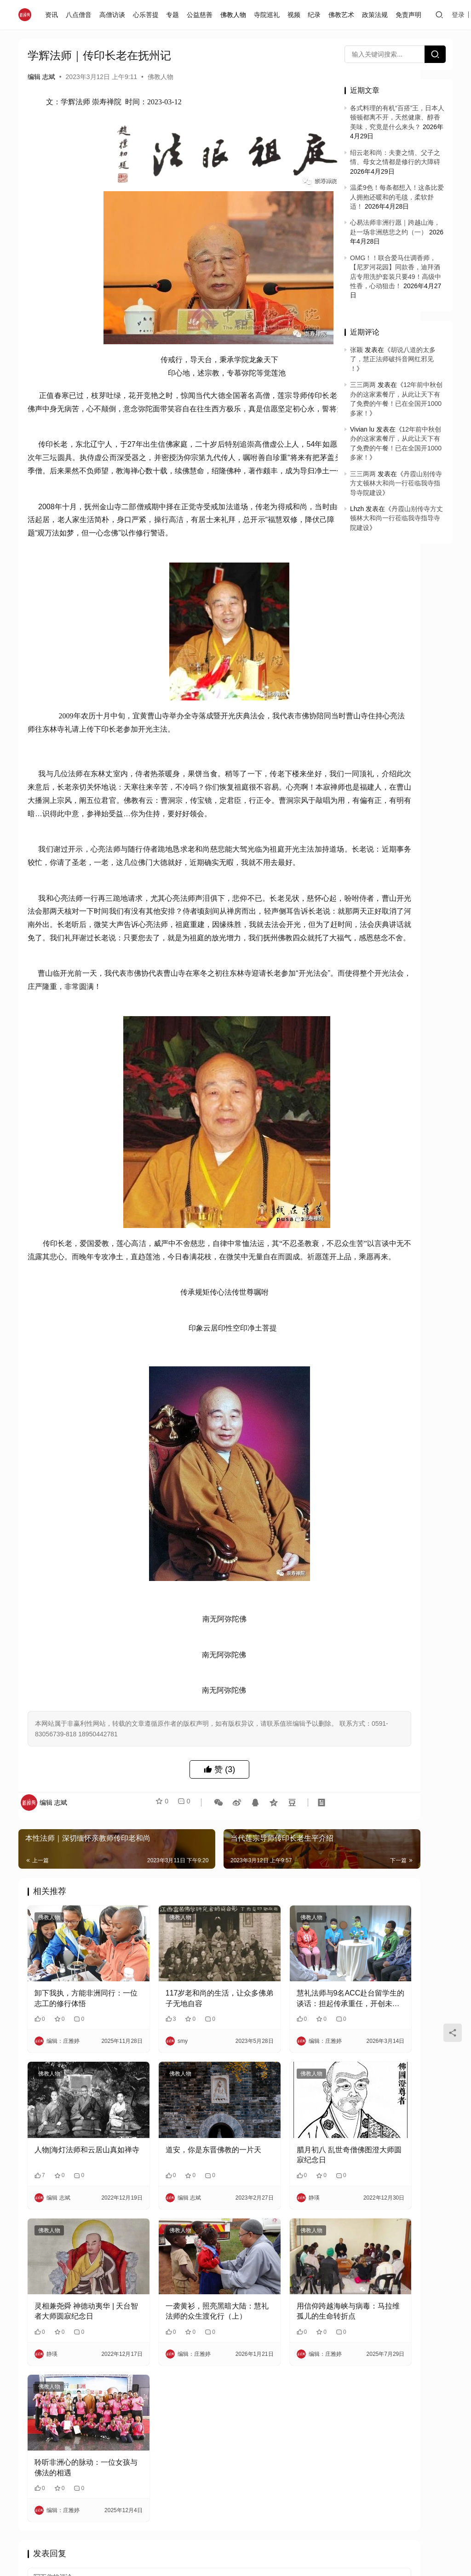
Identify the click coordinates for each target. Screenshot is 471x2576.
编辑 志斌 (41, 76)
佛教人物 (235, 14)
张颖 (356, 349)
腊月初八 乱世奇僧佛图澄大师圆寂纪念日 (272, 2222)
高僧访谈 (114, 14)
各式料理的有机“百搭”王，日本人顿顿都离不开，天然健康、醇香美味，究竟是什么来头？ (397, 117)
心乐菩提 (148, 14)
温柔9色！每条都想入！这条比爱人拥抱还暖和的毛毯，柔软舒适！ (397, 197)
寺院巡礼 (268, 14)
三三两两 (363, 384)
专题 (174, 14)
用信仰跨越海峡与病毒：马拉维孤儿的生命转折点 (272, 2360)
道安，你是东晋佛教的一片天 (171, 2222)
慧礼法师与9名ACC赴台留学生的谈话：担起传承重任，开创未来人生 (272, 2086)
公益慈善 (202, 14)
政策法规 (377, 14)
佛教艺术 (343, 14)
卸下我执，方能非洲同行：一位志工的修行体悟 (71, 2086)
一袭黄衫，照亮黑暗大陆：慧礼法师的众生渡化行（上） (171, 2360)
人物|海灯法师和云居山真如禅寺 (72, 2222)
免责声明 (410, 14)
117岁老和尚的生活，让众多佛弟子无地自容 (171, 2085)
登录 (460, 14)
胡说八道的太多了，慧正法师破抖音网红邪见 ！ (393, 359)
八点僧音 (81, 14)
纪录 (316, 14)
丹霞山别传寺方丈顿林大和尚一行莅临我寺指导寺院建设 (396, 483)
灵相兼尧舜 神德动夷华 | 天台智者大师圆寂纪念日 (72, 2360)
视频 (295, 14)
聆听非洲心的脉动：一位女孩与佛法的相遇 (71, 2497)
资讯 (53, 14)
